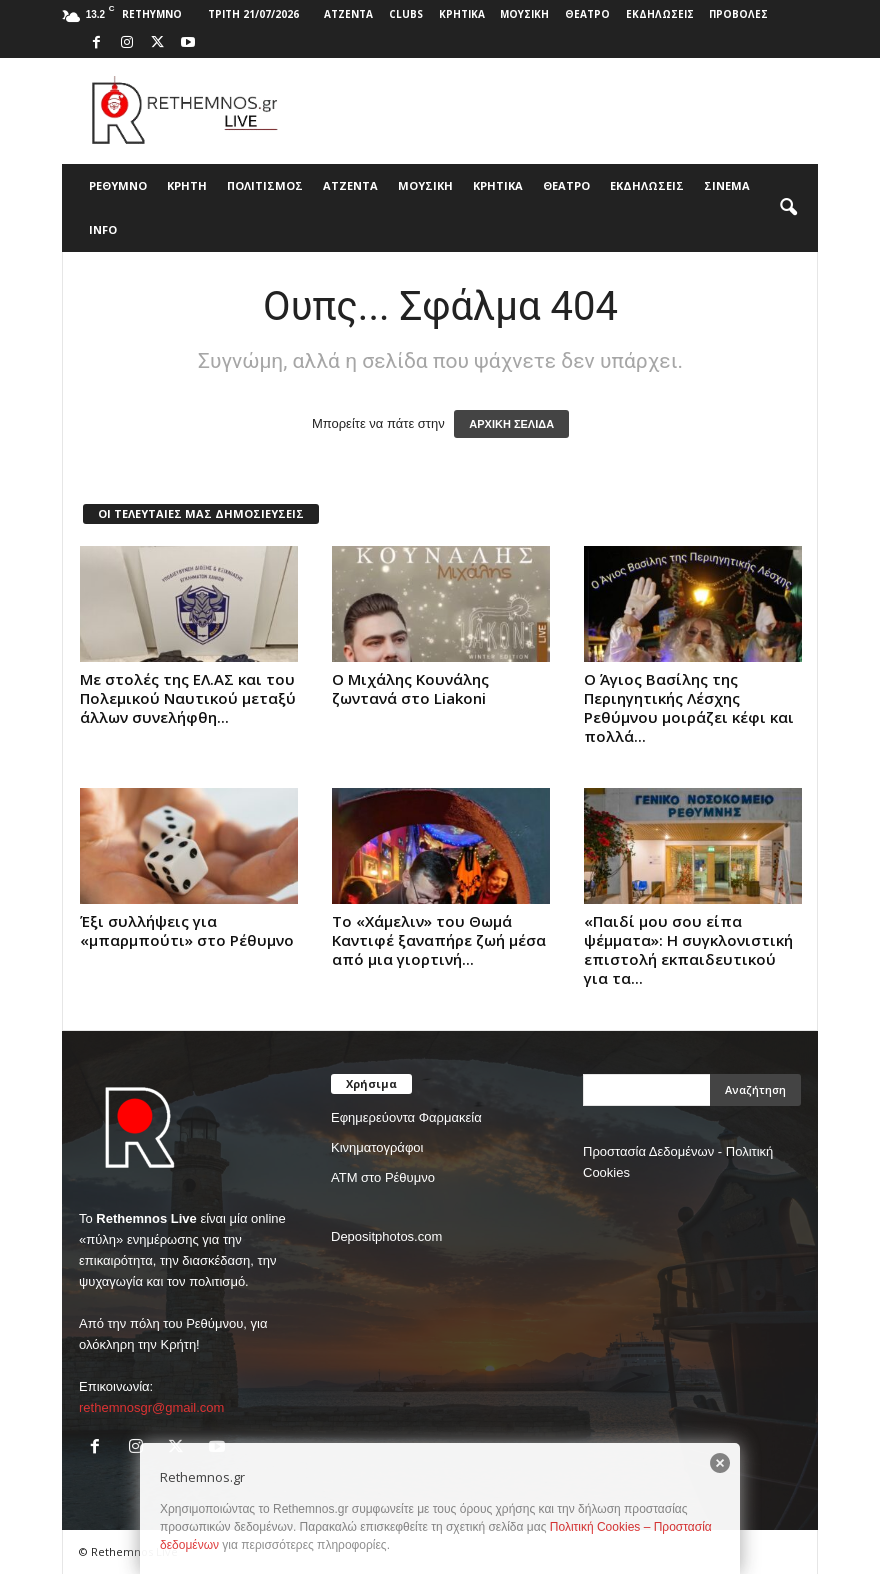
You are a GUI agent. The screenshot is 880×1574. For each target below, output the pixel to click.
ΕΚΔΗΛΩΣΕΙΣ (660, 14)
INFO (103, 229)
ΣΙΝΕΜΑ (727, 185)
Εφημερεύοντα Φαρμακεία (406, 1117)
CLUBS (406, 14)
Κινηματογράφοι (377, 1147)
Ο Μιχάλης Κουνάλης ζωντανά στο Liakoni (410, 688)
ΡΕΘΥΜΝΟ (118, 185)
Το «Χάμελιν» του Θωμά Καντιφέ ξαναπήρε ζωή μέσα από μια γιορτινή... (439, 940)
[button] (788, 208)
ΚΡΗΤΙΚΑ (462, 14)
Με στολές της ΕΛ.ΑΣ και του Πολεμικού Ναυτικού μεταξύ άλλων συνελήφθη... (188, 698)
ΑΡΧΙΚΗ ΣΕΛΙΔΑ (511, 424)
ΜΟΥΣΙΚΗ (524, 14)
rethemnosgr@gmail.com (151, 1407)
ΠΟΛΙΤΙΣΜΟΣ (265, 185)
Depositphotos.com (386, 1236)
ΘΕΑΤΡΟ (587, 14)
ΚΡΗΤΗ (187, 185)
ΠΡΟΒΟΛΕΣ (738, 14)
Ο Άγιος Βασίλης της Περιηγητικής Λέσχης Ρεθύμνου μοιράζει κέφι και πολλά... (689, 707)
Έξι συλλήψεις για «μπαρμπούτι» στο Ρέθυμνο (187, 930)
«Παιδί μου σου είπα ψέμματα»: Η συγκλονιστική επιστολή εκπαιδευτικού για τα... (688, 949)
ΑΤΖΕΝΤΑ (348, 14)
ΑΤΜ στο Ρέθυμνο (383, 1177)
